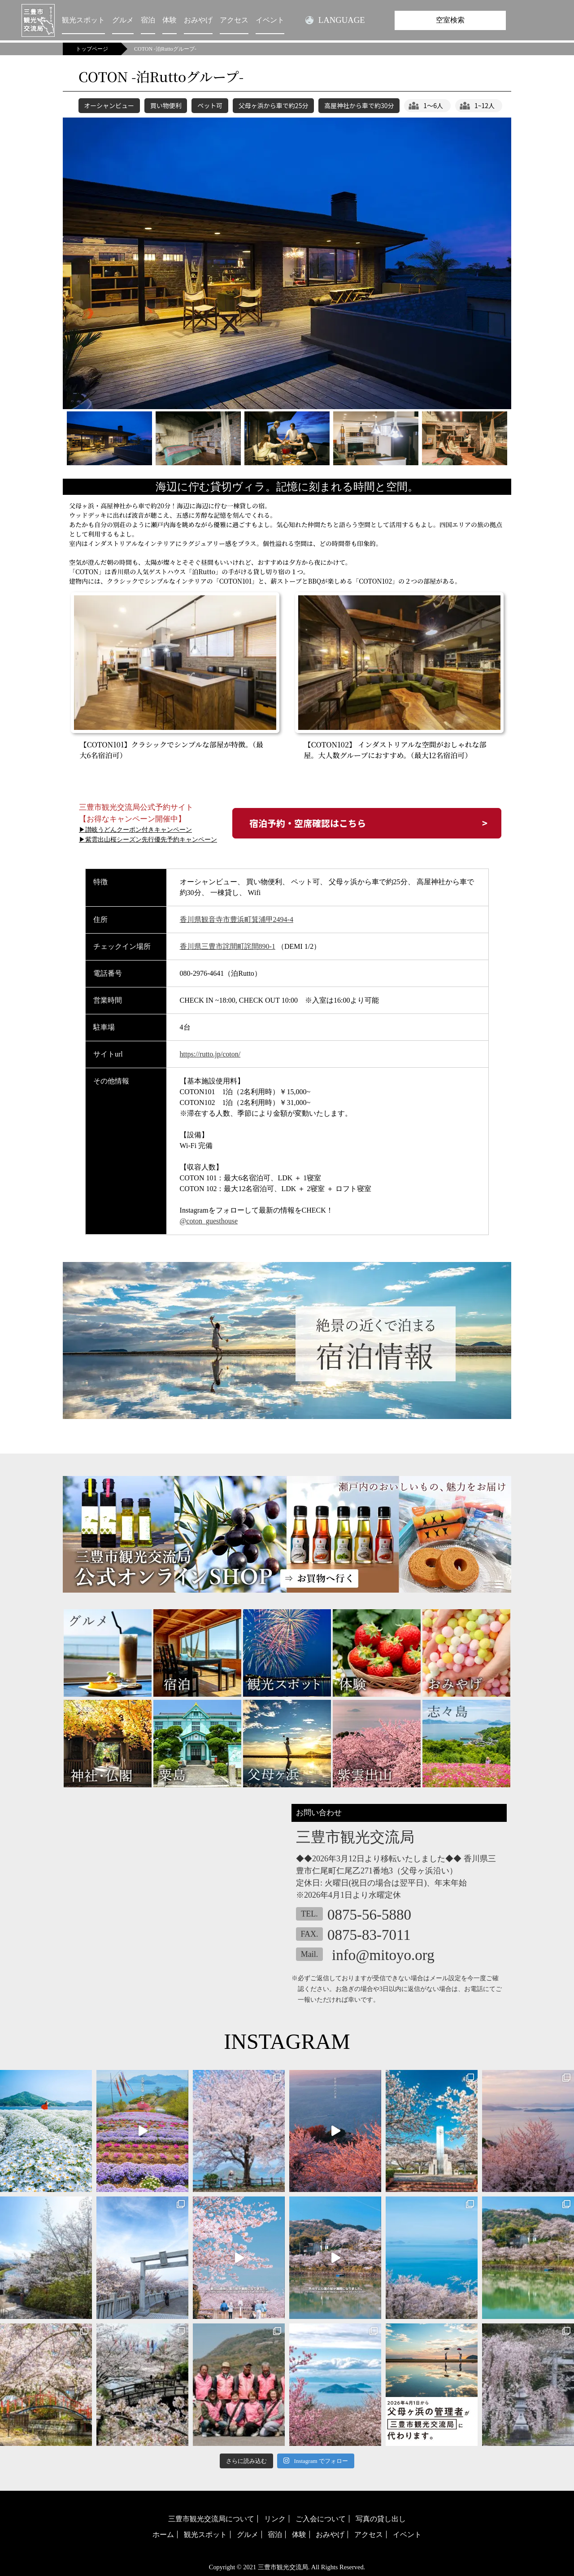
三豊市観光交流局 (283, 2567)
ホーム (163, 2534)
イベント (270, 20)
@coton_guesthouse (209, 1221)
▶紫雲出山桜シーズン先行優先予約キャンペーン (148, 839)
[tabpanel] (287, 263)
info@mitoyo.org (383, 1955)
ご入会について (321, 2519)
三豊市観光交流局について (211, 2519)
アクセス (234, 20)
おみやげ (198, 20)
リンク (275, 2519)
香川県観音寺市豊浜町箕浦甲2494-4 (236, 919)
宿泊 (148, 20)
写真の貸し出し (381, 2519)
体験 (169, 20)
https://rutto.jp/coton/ (210, 1054)
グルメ (123, 20)
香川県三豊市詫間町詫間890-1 (227, 946)
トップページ (92, 49)
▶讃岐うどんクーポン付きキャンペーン (135, 829)
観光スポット (83, 20)
